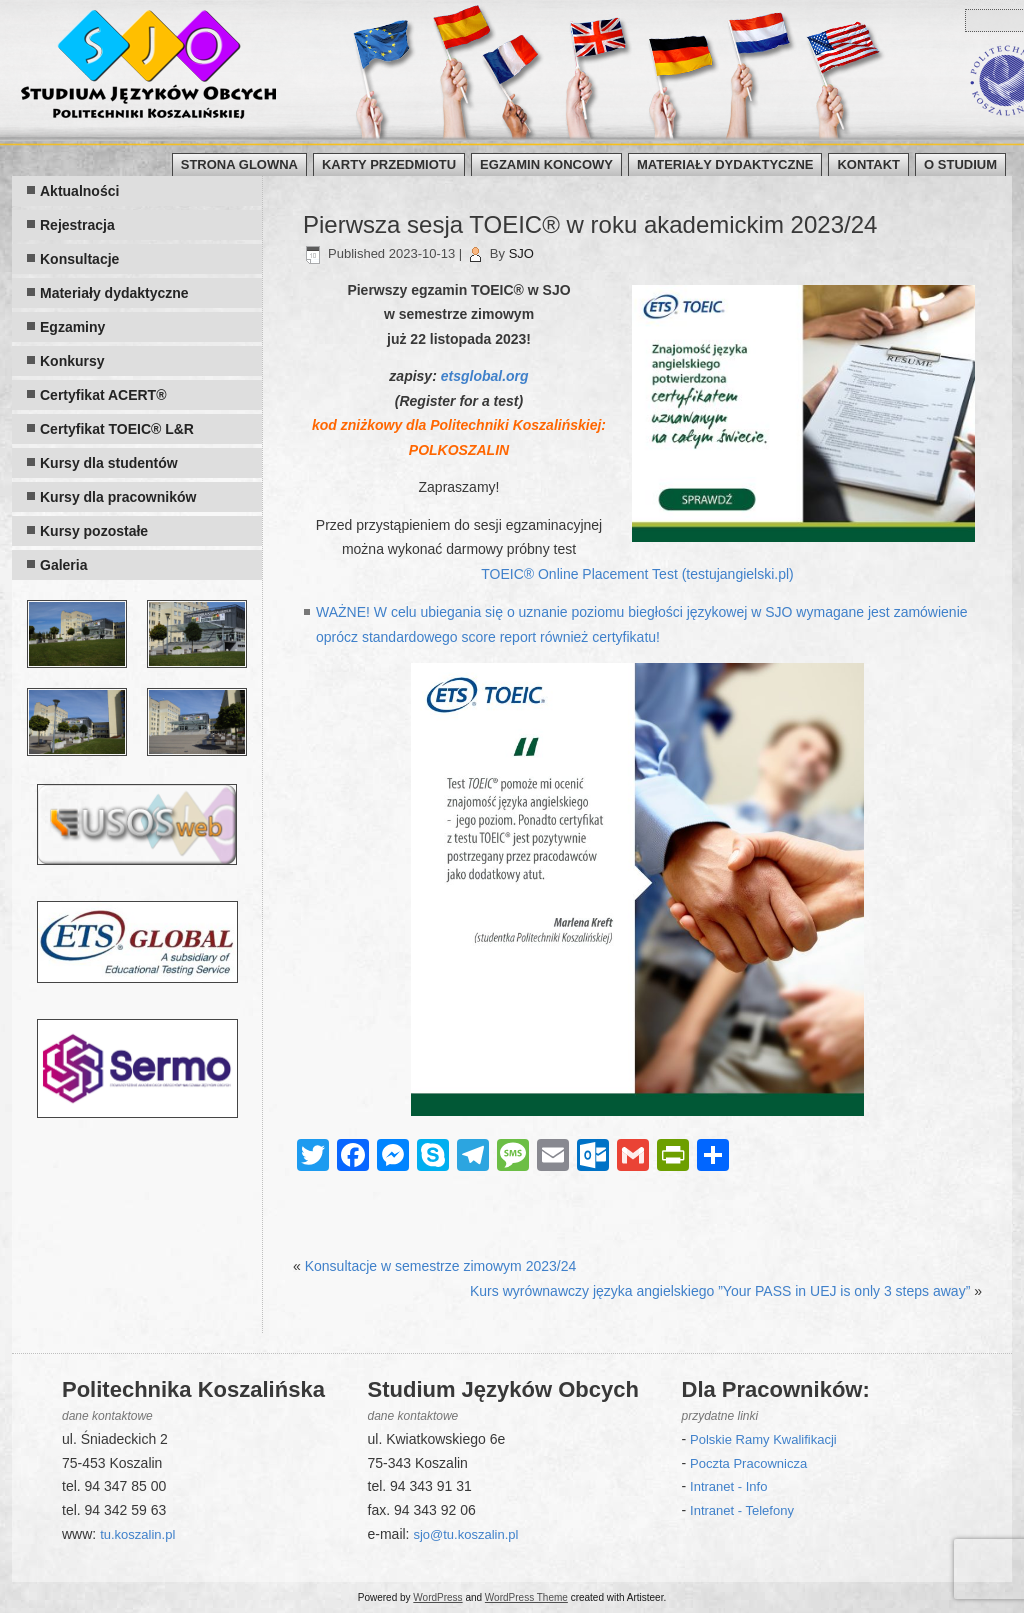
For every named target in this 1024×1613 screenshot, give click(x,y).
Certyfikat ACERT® (103, 395)
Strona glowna (239, 164)
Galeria (63, 565)
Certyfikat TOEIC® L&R (117, 429)
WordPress (437, 1597)
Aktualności (79, 191)
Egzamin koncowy (546, 164)
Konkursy (72, 361)
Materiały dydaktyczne (725, 164)
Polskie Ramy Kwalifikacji (763, 1439)
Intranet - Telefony (742, 1510)
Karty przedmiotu (389, 164)
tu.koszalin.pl (137, 1534)
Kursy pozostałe (94, 531)
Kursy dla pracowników (118, 497)
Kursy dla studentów (109, 463)
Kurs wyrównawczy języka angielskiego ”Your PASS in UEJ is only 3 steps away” (720, 1291)
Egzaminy (72, 327)
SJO (521, 253)
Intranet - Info (728, 1486)
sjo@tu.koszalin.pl (465, 1534)
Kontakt (868, 164)
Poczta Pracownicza (748, 1463)
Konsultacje (79, 259)
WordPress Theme (526, 1597)
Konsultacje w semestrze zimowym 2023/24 (441, 1266)
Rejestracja (77, 225)
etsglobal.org (485, 376)
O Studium (960, 164)
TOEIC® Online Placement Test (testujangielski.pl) (637, 574)
